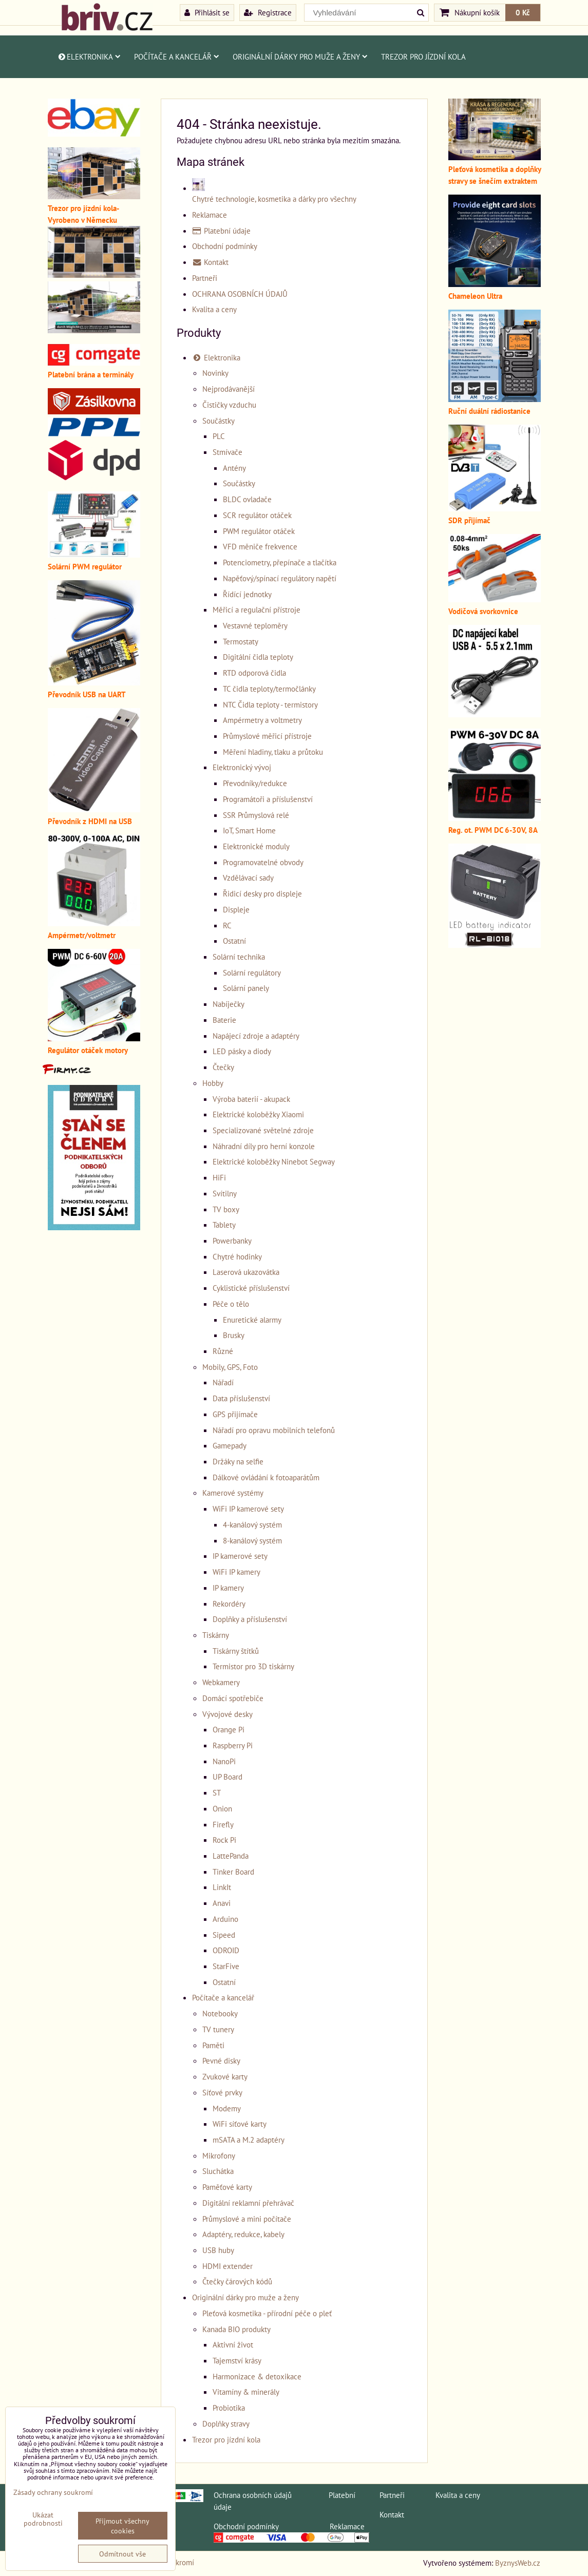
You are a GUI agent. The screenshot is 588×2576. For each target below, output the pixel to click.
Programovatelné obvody (263, 862)
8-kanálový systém (252, 1540)
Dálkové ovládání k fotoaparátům (266, 1477)
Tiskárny (215, 1635)
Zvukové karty (225, 2076)
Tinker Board (233, 1871)
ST (217, 1792)
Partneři (204, 278)
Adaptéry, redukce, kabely (243, 2234)
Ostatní (234, 941)
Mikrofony (218, 2155)
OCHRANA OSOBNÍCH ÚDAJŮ (240, 294)
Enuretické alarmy (252, 1319)
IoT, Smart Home (249, 830)
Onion (222, 1808)
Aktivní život (233, 2344)
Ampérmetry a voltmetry (262, 720)
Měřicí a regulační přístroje (256, 609)
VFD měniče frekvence (260, 546)
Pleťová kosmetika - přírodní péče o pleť (267, 2313)
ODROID (226, 1950)
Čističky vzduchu (229, 404)
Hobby (212, 1083)
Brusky (233, 1335)
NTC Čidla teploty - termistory (270, 704)
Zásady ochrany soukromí (53, 2492)
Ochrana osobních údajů (253, 2495)
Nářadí (223, 1382)
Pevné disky (221, 2060)
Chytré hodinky (237, 1256)
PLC (219, 436)
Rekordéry (229, 1603)
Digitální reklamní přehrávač (248, 2203)
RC (227, 925)
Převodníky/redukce (255, 783)
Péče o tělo (231, 1304)
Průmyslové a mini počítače (246, 2219)
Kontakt (210, 262)
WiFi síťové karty (240, 2124)
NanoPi (224, 1761)
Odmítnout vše (122, 2554)
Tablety (224, 1224)
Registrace (268, 12)
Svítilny (225, 1193)
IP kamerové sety (240, 1556)
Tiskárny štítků (236, 1651)
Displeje (236, 909)
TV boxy (226, 1209)
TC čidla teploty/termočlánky (269, 688)
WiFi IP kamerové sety (248, 1508)
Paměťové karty (227, 2187)
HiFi (219, 1177)
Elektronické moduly (256, 846)
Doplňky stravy (226, 2423)
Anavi (222, 1903)
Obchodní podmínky (224, 246)
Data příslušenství (241, 1398)
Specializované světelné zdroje (263, 1130)
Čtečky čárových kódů (237, 2281)
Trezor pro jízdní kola (423, 56)
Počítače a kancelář (176, 56)
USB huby (218, 2250)
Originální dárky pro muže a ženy (300, 56)
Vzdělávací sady (248, 877)
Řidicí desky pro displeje (262, 893)
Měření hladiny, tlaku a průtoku (273, 752)
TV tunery (218, 2029)
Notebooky (220, 2013)
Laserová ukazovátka (246, 1272)
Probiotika (229, 2407)
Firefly (223, 1824)
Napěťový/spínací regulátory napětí (279, 578)
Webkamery (221, 1682)
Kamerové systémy (232, 1492)
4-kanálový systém (252, 1524)
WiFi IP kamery (236, 1572)
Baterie (224, 1020)
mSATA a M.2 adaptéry (248, 2139)
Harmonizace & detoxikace (257, 2376)
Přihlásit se (207, 12)
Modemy (227, 2108)
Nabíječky (228, 1004)
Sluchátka (218, 2171)
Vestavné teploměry (255, 625)
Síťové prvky (222, 2092)
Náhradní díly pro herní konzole (264, 1146)
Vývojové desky (227, 1714)
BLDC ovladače (247, 499)
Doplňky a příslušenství (250, 1619)
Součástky (218, 420)
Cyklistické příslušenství (251, 1288)
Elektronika (89, 56)
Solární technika (239, 956)
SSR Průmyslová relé (256, 815)
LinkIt (222, 1887)
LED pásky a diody (242, 1051)
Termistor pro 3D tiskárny (253, 1666)
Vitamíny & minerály (246, 2392)
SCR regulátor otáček (257, 515)
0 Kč (523, 12)
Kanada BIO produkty (236, 2329)
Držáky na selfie (238, 1461)
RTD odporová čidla (254, 672)
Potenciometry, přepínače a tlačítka (279, 562)
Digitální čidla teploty (258, 657)
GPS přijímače (235, 1414)
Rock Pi (224, 1840)
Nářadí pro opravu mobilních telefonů (274, 1430)
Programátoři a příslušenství (268, 799)
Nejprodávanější (228, 389)
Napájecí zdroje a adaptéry (256, 1036)
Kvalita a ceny (214, 309)
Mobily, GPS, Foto (230, 1367)
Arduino (225, 1919)
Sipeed (224, 1935)
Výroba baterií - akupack (251, 1099)
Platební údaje (221, 230)
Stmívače (227, 452)
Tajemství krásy (237, 2360)
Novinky (215, 373)
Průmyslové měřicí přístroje (267, 736)
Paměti (213, 2045)
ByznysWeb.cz (517, 2563)
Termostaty (240, 641)
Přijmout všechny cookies (122, 2525)
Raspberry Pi (233, 1745)
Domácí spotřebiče (232, 1698)
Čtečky (223, 1067)
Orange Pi (228, 1729)
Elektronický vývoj (242, 767)
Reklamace (209, 214)
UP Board (227, 1776)
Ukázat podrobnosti (43, 2519)
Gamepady (229, 1445)
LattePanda (231, 1855)
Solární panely (246, 988)
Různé (223, 1351)
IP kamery (228, 1587)
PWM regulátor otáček (259, 531)
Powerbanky (232, 1240)
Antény (234, 468)
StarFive (226, 1966)
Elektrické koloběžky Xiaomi (258, 1114)
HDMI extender (227, 2266)
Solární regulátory (252, 972)
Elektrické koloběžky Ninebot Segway (274, 1161)
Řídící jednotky (247, 594)
